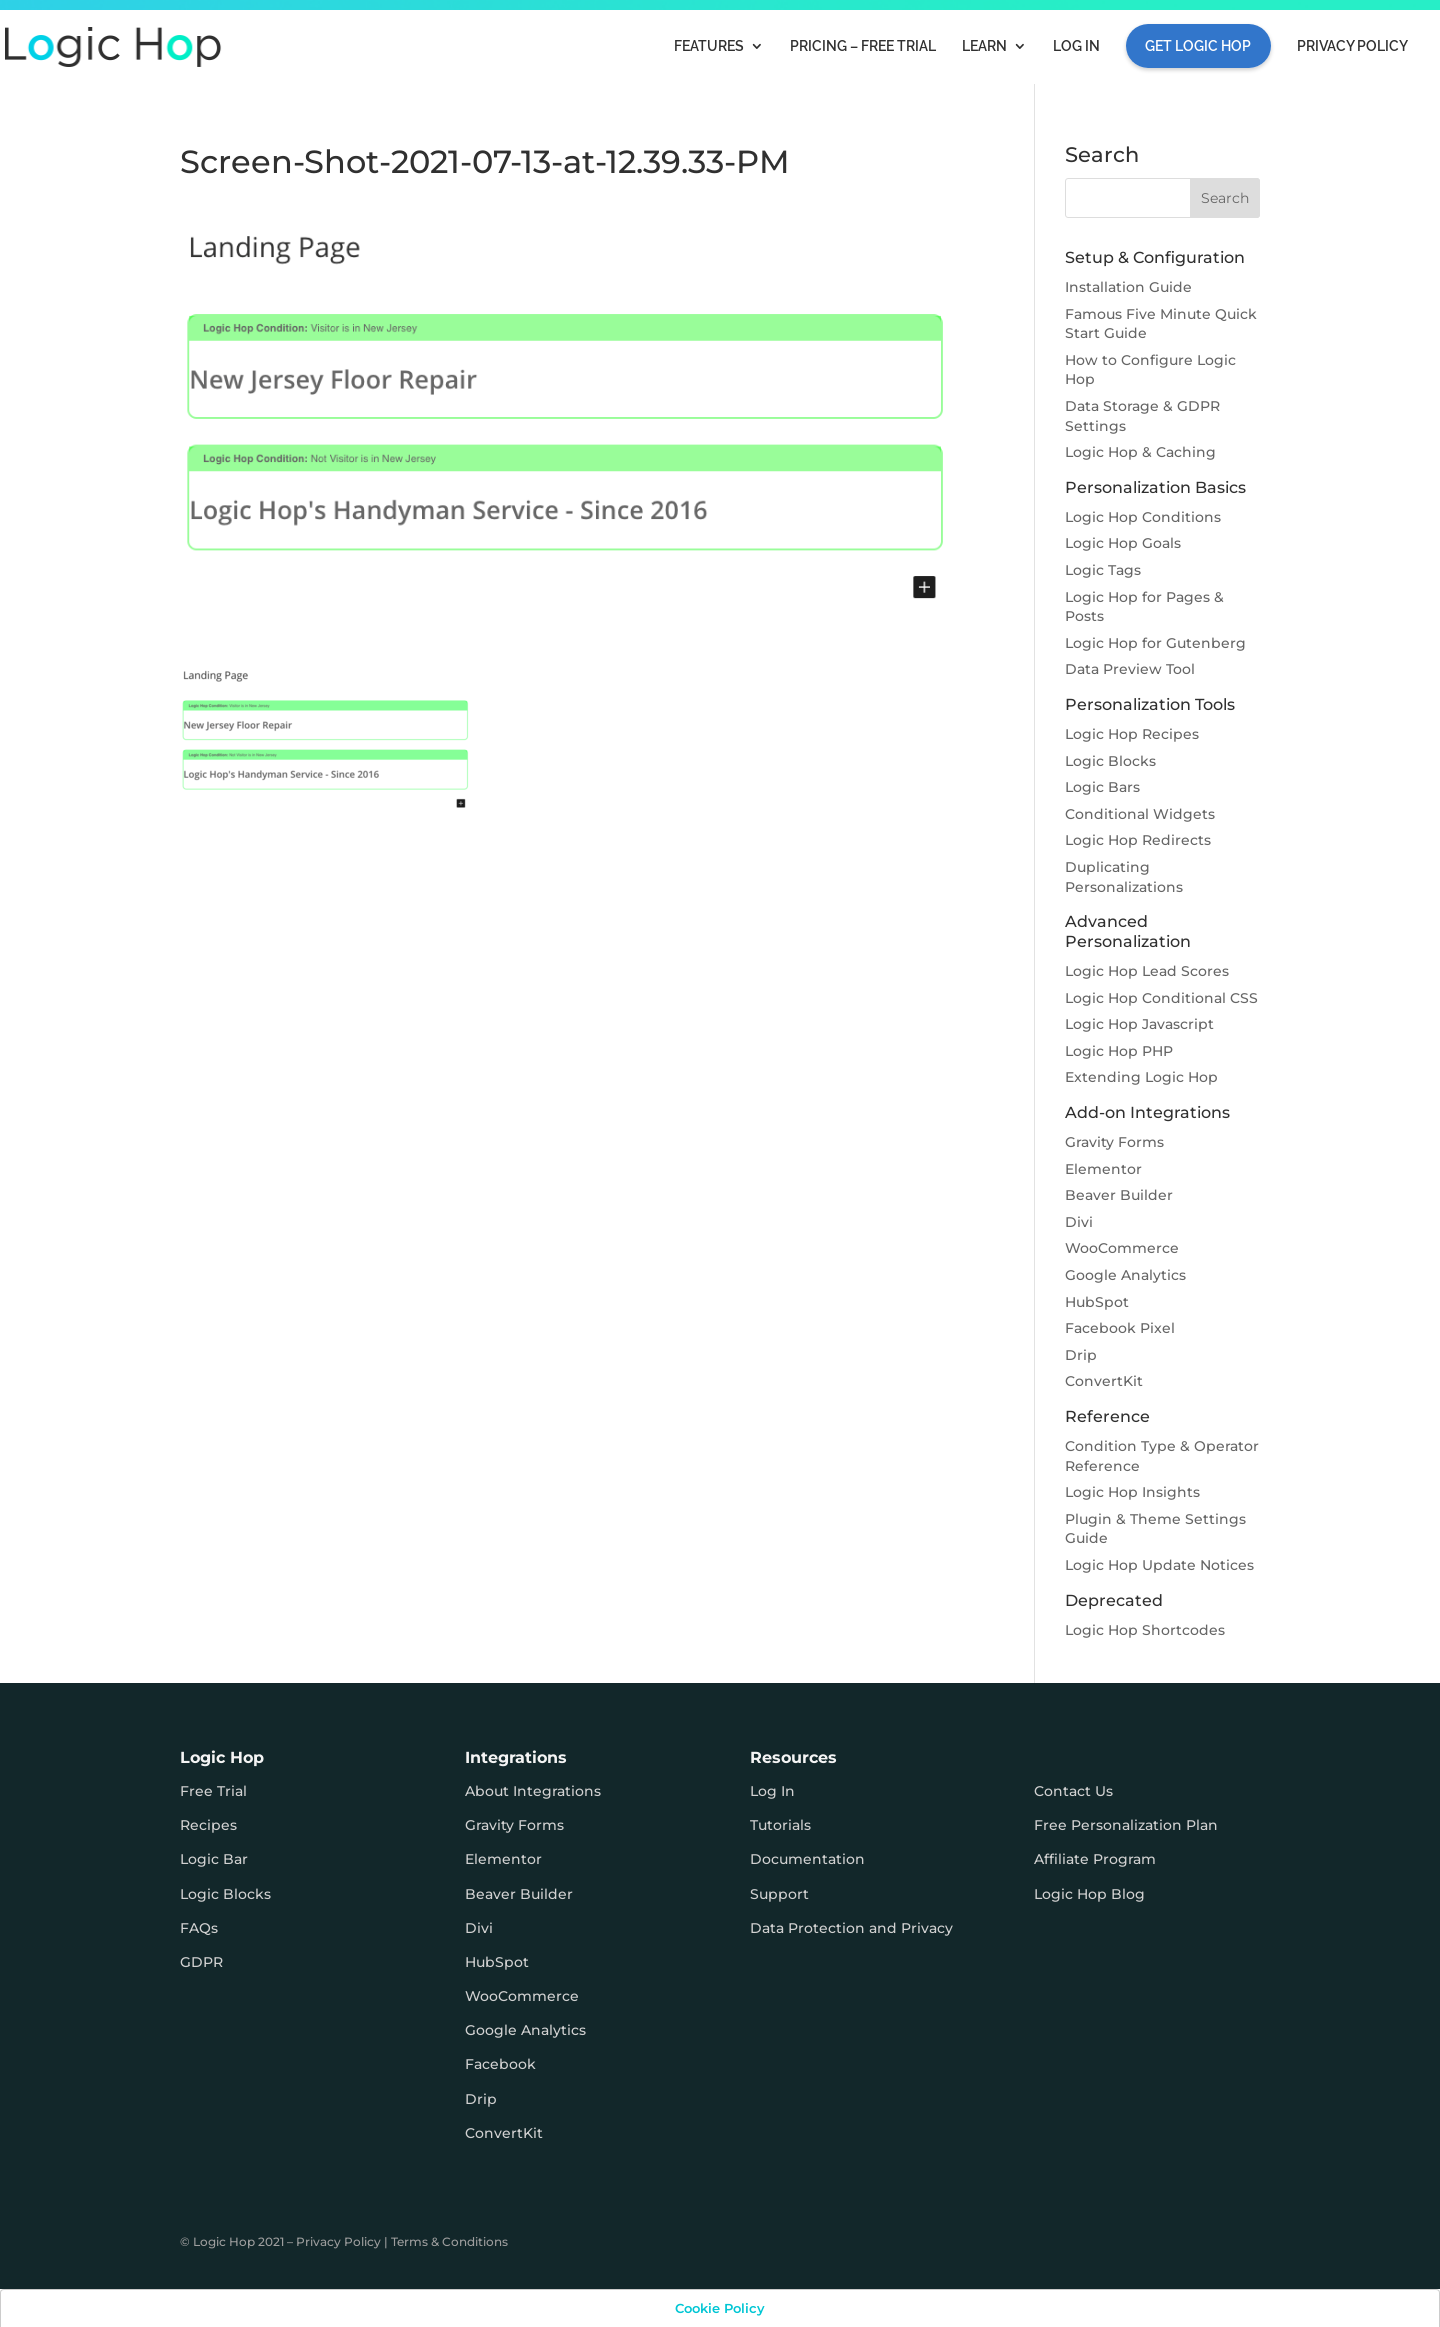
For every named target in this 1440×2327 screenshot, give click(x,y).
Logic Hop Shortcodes (1145, 1630)
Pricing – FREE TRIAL (863, 46)
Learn (984, 46)
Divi (1079, 1222)
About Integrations (533, 1791)
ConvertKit (1104, 1381)
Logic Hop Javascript (1139, 1024)
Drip (1081, 1355)
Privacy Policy (1352, 46)
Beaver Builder (1119, 1195)
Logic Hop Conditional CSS (1161, 998)
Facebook (500, 2064)
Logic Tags (1103, 570)
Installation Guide (1128, 287)
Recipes (208, 1825)
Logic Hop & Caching (1140, 452)
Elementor (1103, 1169)
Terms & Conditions (449, 2241)
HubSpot (1097, 1302)
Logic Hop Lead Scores (1147, 971)
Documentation (807, 1859)
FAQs (199, 1928)
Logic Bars (1102, 787)
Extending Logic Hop (1141, 1077)
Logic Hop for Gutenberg (1155, 643)
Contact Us (1073, 1791)
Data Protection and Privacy (851, 1928)
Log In (1076, 46)
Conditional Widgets (1140, 814)
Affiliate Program (1095, 1859)
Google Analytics (1125, 1275)
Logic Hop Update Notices (1159, 1565)
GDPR (201, 1962)
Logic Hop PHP (1119, 1051)
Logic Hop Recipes (1132, 734)
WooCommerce (1122, 1248)
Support (779, 1894)
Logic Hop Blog (1089, 1894)
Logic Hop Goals (1123, 543)
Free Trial (213, 1791)
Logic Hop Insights (1132, 1492)
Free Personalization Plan (1126, 1825)
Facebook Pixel (1120, 1328)
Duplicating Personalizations (1124, 877)
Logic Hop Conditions (1143, 517)
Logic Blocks (1110, 761)
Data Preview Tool (1130, 669)
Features (709, 46)
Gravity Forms (1114, 1142)
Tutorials (780, 1825)
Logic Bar (214, 1859)
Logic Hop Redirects (1138, 840)
